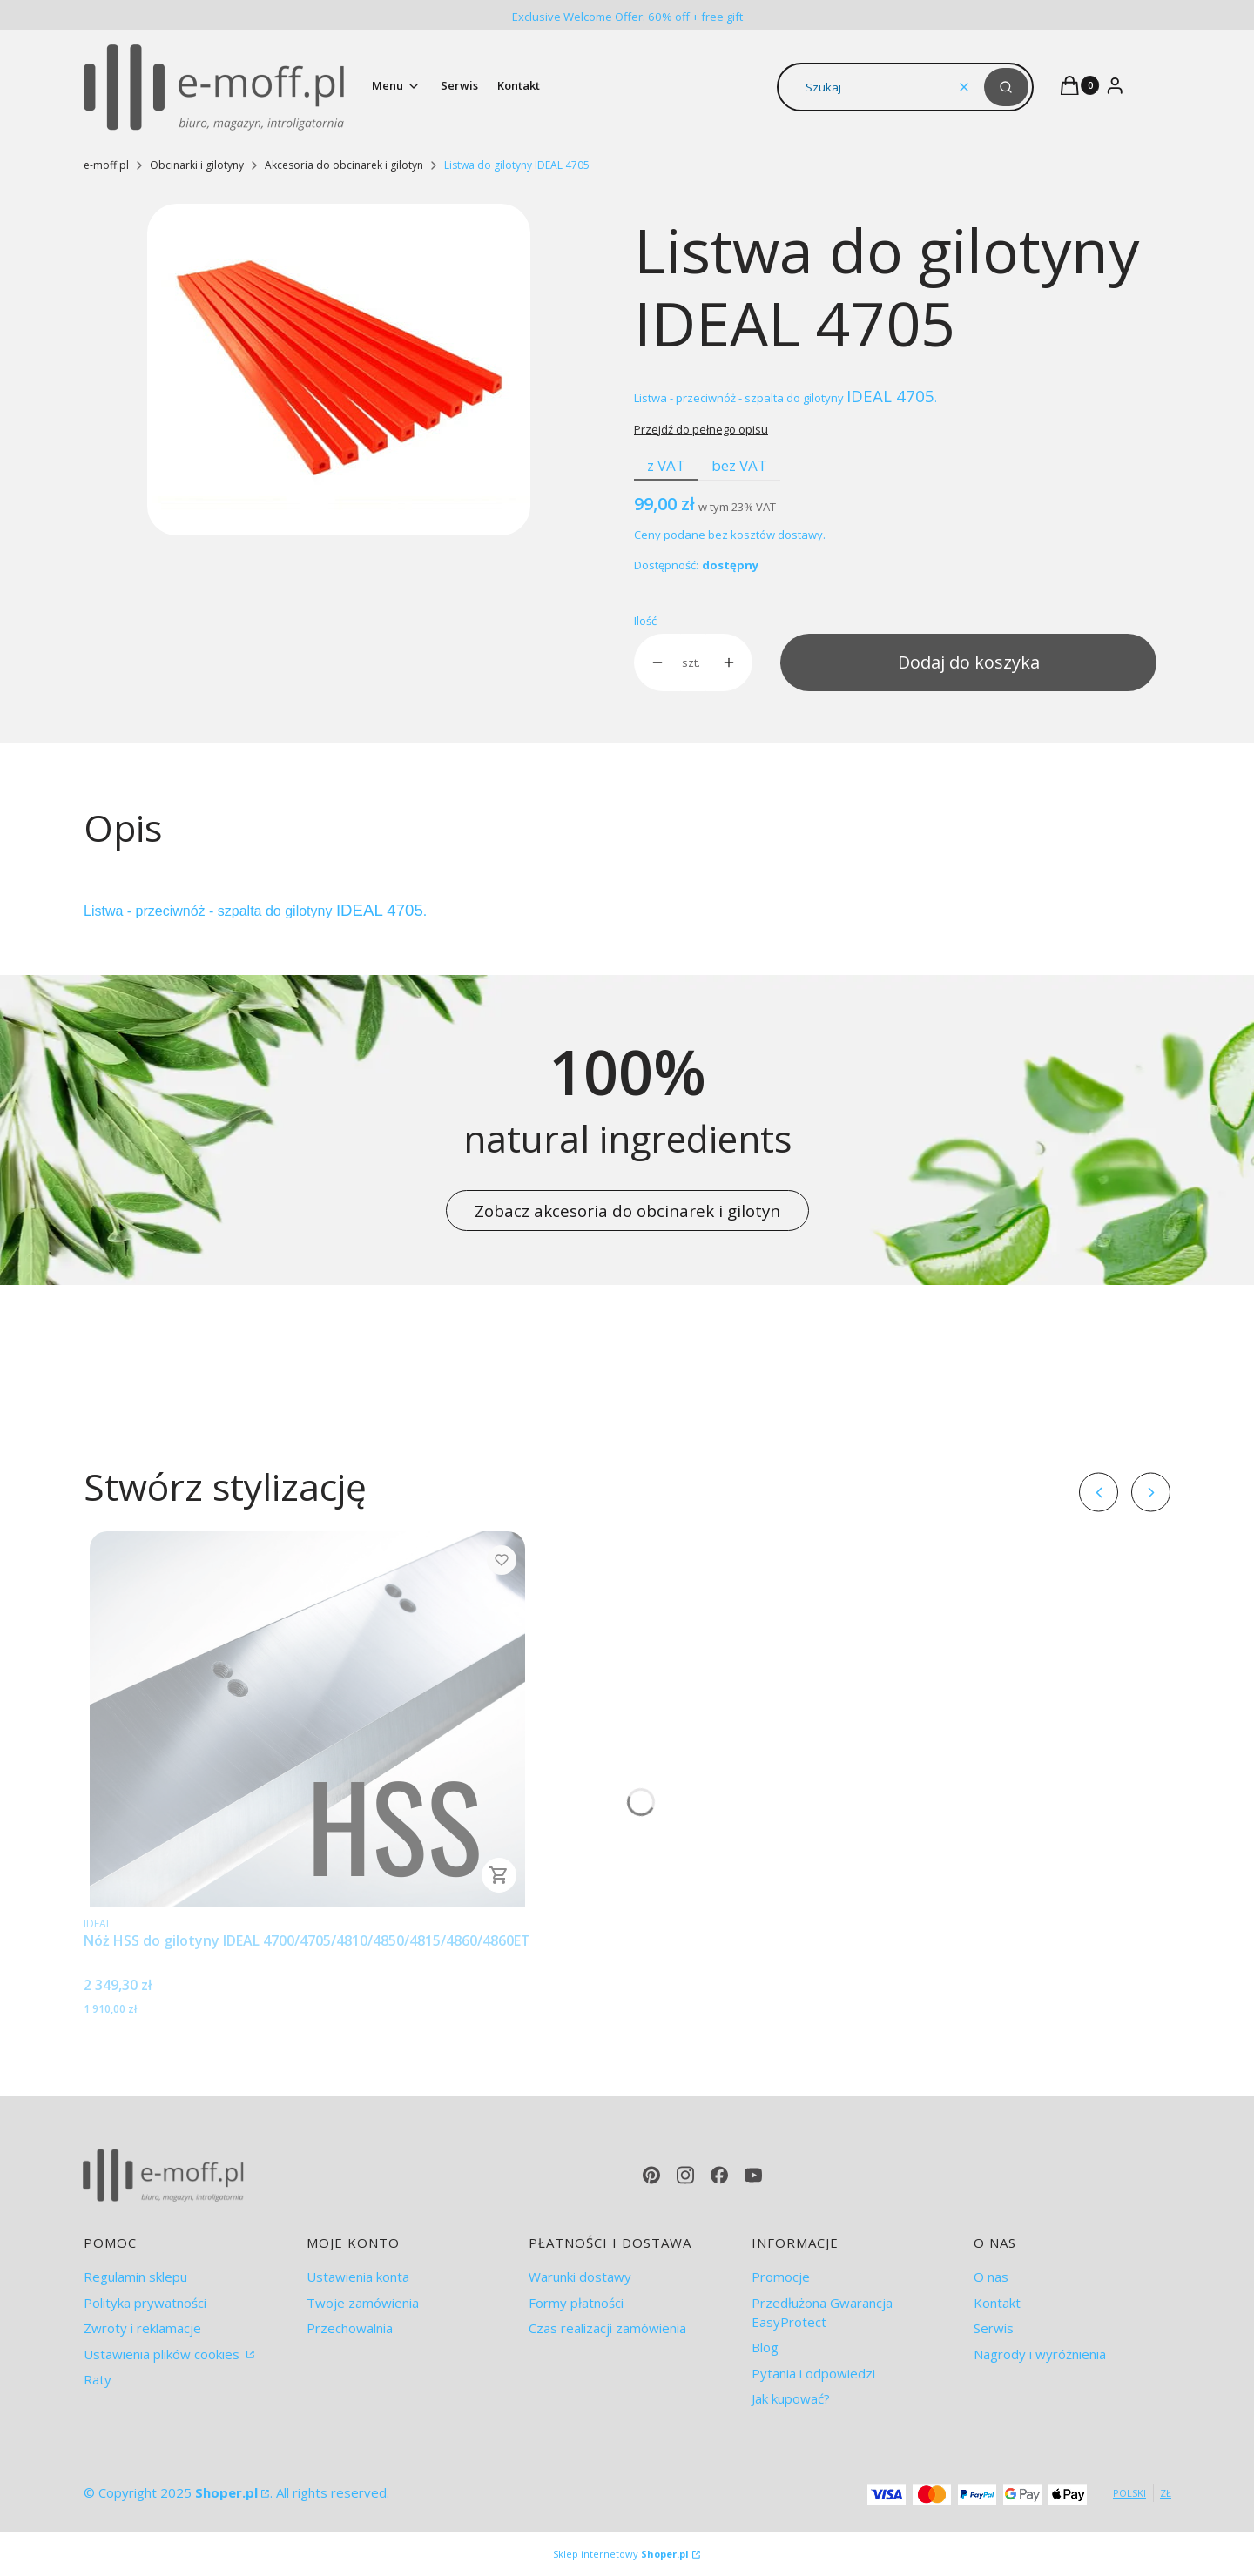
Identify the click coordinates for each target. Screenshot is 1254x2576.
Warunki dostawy (580, 2276)
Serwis (994, 2328)
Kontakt (997, 2302)
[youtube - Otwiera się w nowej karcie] (753, 2175)
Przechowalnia (350, 2328)
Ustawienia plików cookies (163, 2354)
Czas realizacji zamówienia (607, 2328)
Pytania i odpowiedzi (813, 2373)
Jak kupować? (791, 2398)
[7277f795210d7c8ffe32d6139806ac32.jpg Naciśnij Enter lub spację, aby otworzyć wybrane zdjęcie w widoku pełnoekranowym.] (338, 369)
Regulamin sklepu (135, 2276)
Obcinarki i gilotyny (197, 165)
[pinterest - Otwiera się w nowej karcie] (651, 2175)
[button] (1006, 87)
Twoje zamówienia (363, 2302)
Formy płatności (576, 2302)
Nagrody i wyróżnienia (1040, 2354)
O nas (991, 2276)
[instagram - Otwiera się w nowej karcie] (685, 2175)
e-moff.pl (106, 165)
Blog (765, 2347)
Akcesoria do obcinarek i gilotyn (344, 165)
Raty (97, 2379)
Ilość (645, 621)
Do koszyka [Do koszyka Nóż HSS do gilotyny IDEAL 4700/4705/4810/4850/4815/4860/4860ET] (499, 1875)
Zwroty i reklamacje (142, 2328)
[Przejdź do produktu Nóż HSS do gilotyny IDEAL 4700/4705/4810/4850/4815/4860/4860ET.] (307, 1719)
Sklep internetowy (621, 2553)
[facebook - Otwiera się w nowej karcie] (719, 2175)
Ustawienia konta (358, 2276)
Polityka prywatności (145, 2302)
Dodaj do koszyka (969, 662)
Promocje (781, 2276)
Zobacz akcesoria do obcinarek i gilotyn (627, 1210)
